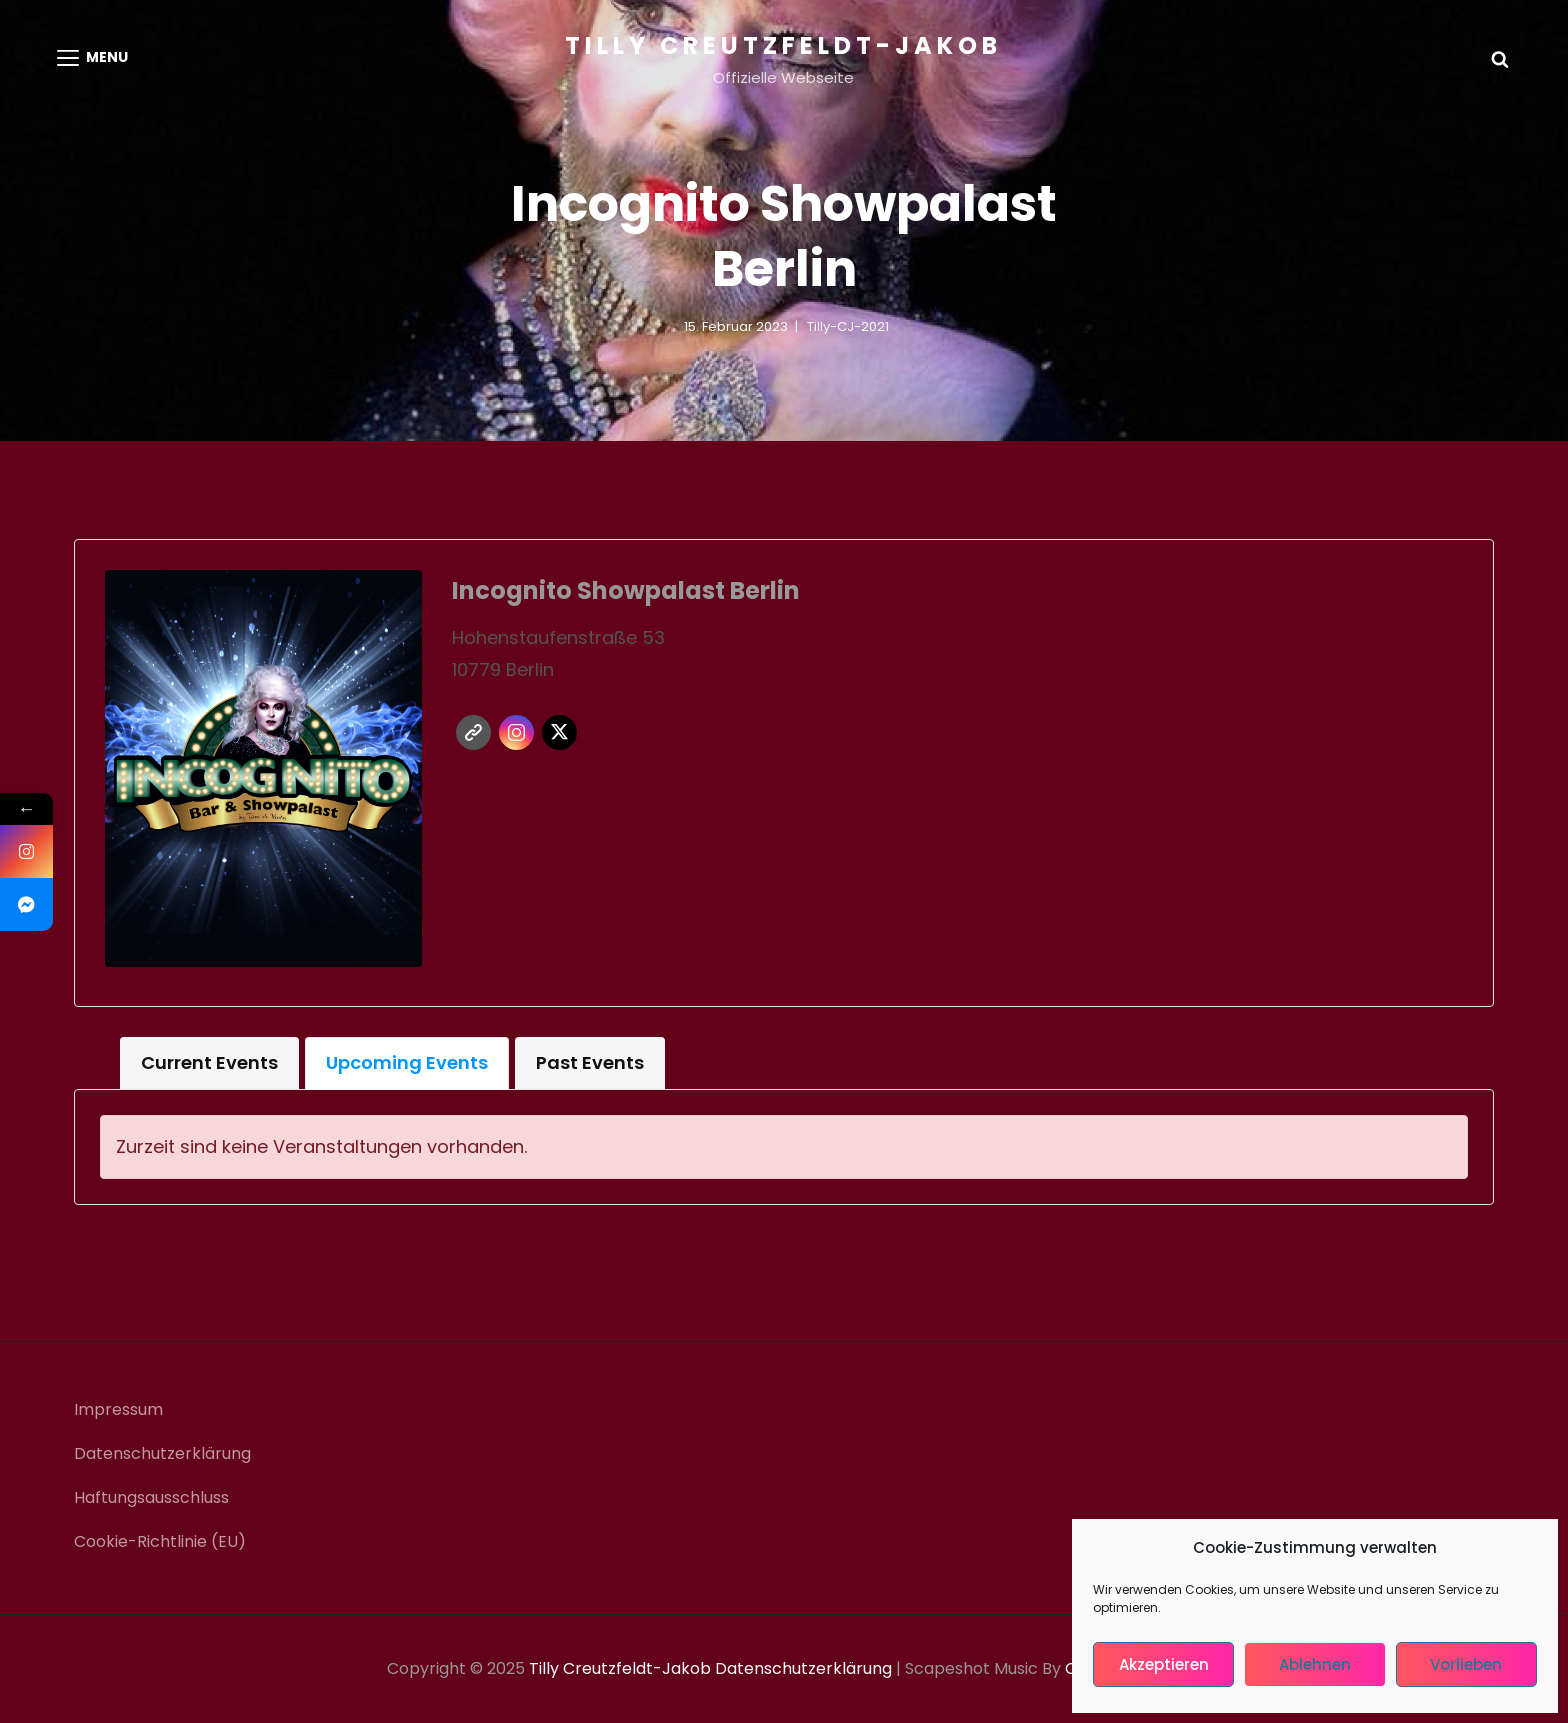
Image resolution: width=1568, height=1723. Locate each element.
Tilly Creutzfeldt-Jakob (783, 45)
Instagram (516, 732)
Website (473, 732)
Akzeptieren (1164, 1664)
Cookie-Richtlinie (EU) (160, 1541)
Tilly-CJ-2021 (848, 326)
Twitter (559, 732)
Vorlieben (1466, 1664)
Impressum (118, 1409)
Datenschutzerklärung (162, 1453)
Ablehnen (1315, 1664)
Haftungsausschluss (151, 1497)
